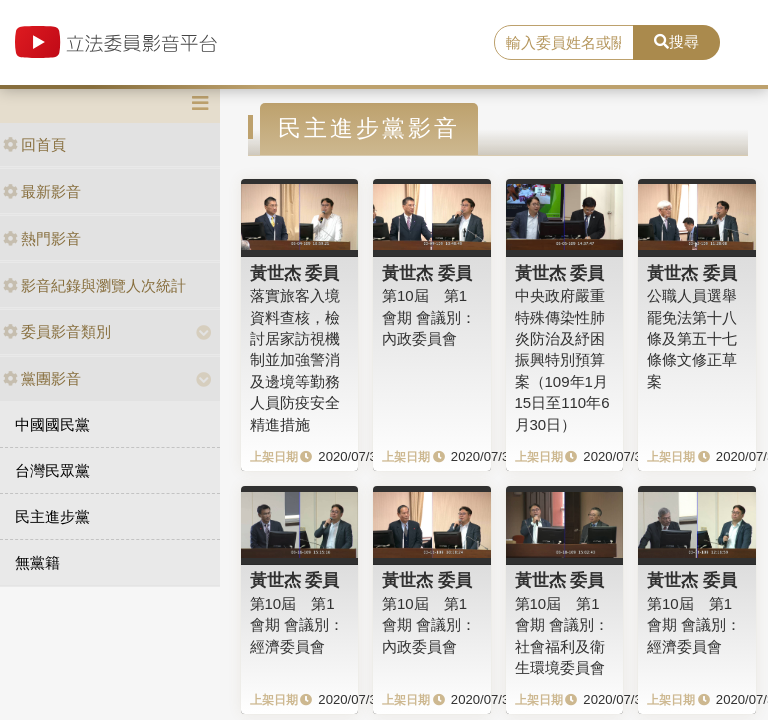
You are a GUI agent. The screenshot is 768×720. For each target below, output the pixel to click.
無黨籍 (37, 562)
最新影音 (42, 191)
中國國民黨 (52, 424)
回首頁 (34, 144)
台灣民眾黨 (52, 470)
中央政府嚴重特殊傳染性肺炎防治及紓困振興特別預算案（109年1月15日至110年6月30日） (562, 360)
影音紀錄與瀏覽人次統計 (94, 285)
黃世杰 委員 (295, 273)
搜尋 (676, 41)
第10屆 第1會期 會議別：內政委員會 (429, 317)
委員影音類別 (57, 331)
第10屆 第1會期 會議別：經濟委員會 (297, 625)
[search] (564, 43)
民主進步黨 (52, 516)
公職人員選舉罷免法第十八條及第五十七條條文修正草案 (692, 338)
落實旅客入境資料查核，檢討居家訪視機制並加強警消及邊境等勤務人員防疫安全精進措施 (295, 360)
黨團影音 (42, 378)
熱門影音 (42, 238)
